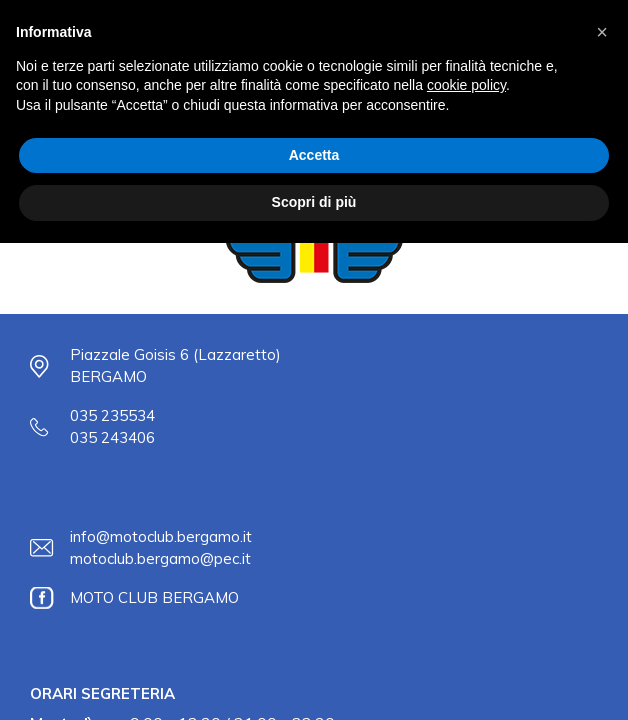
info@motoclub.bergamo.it (161, 536)
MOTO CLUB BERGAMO (154, 597)
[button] (602, 32)
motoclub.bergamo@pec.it (160, 558)
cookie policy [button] (466, 85)
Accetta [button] (314, 155)
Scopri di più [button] (314, 202)
